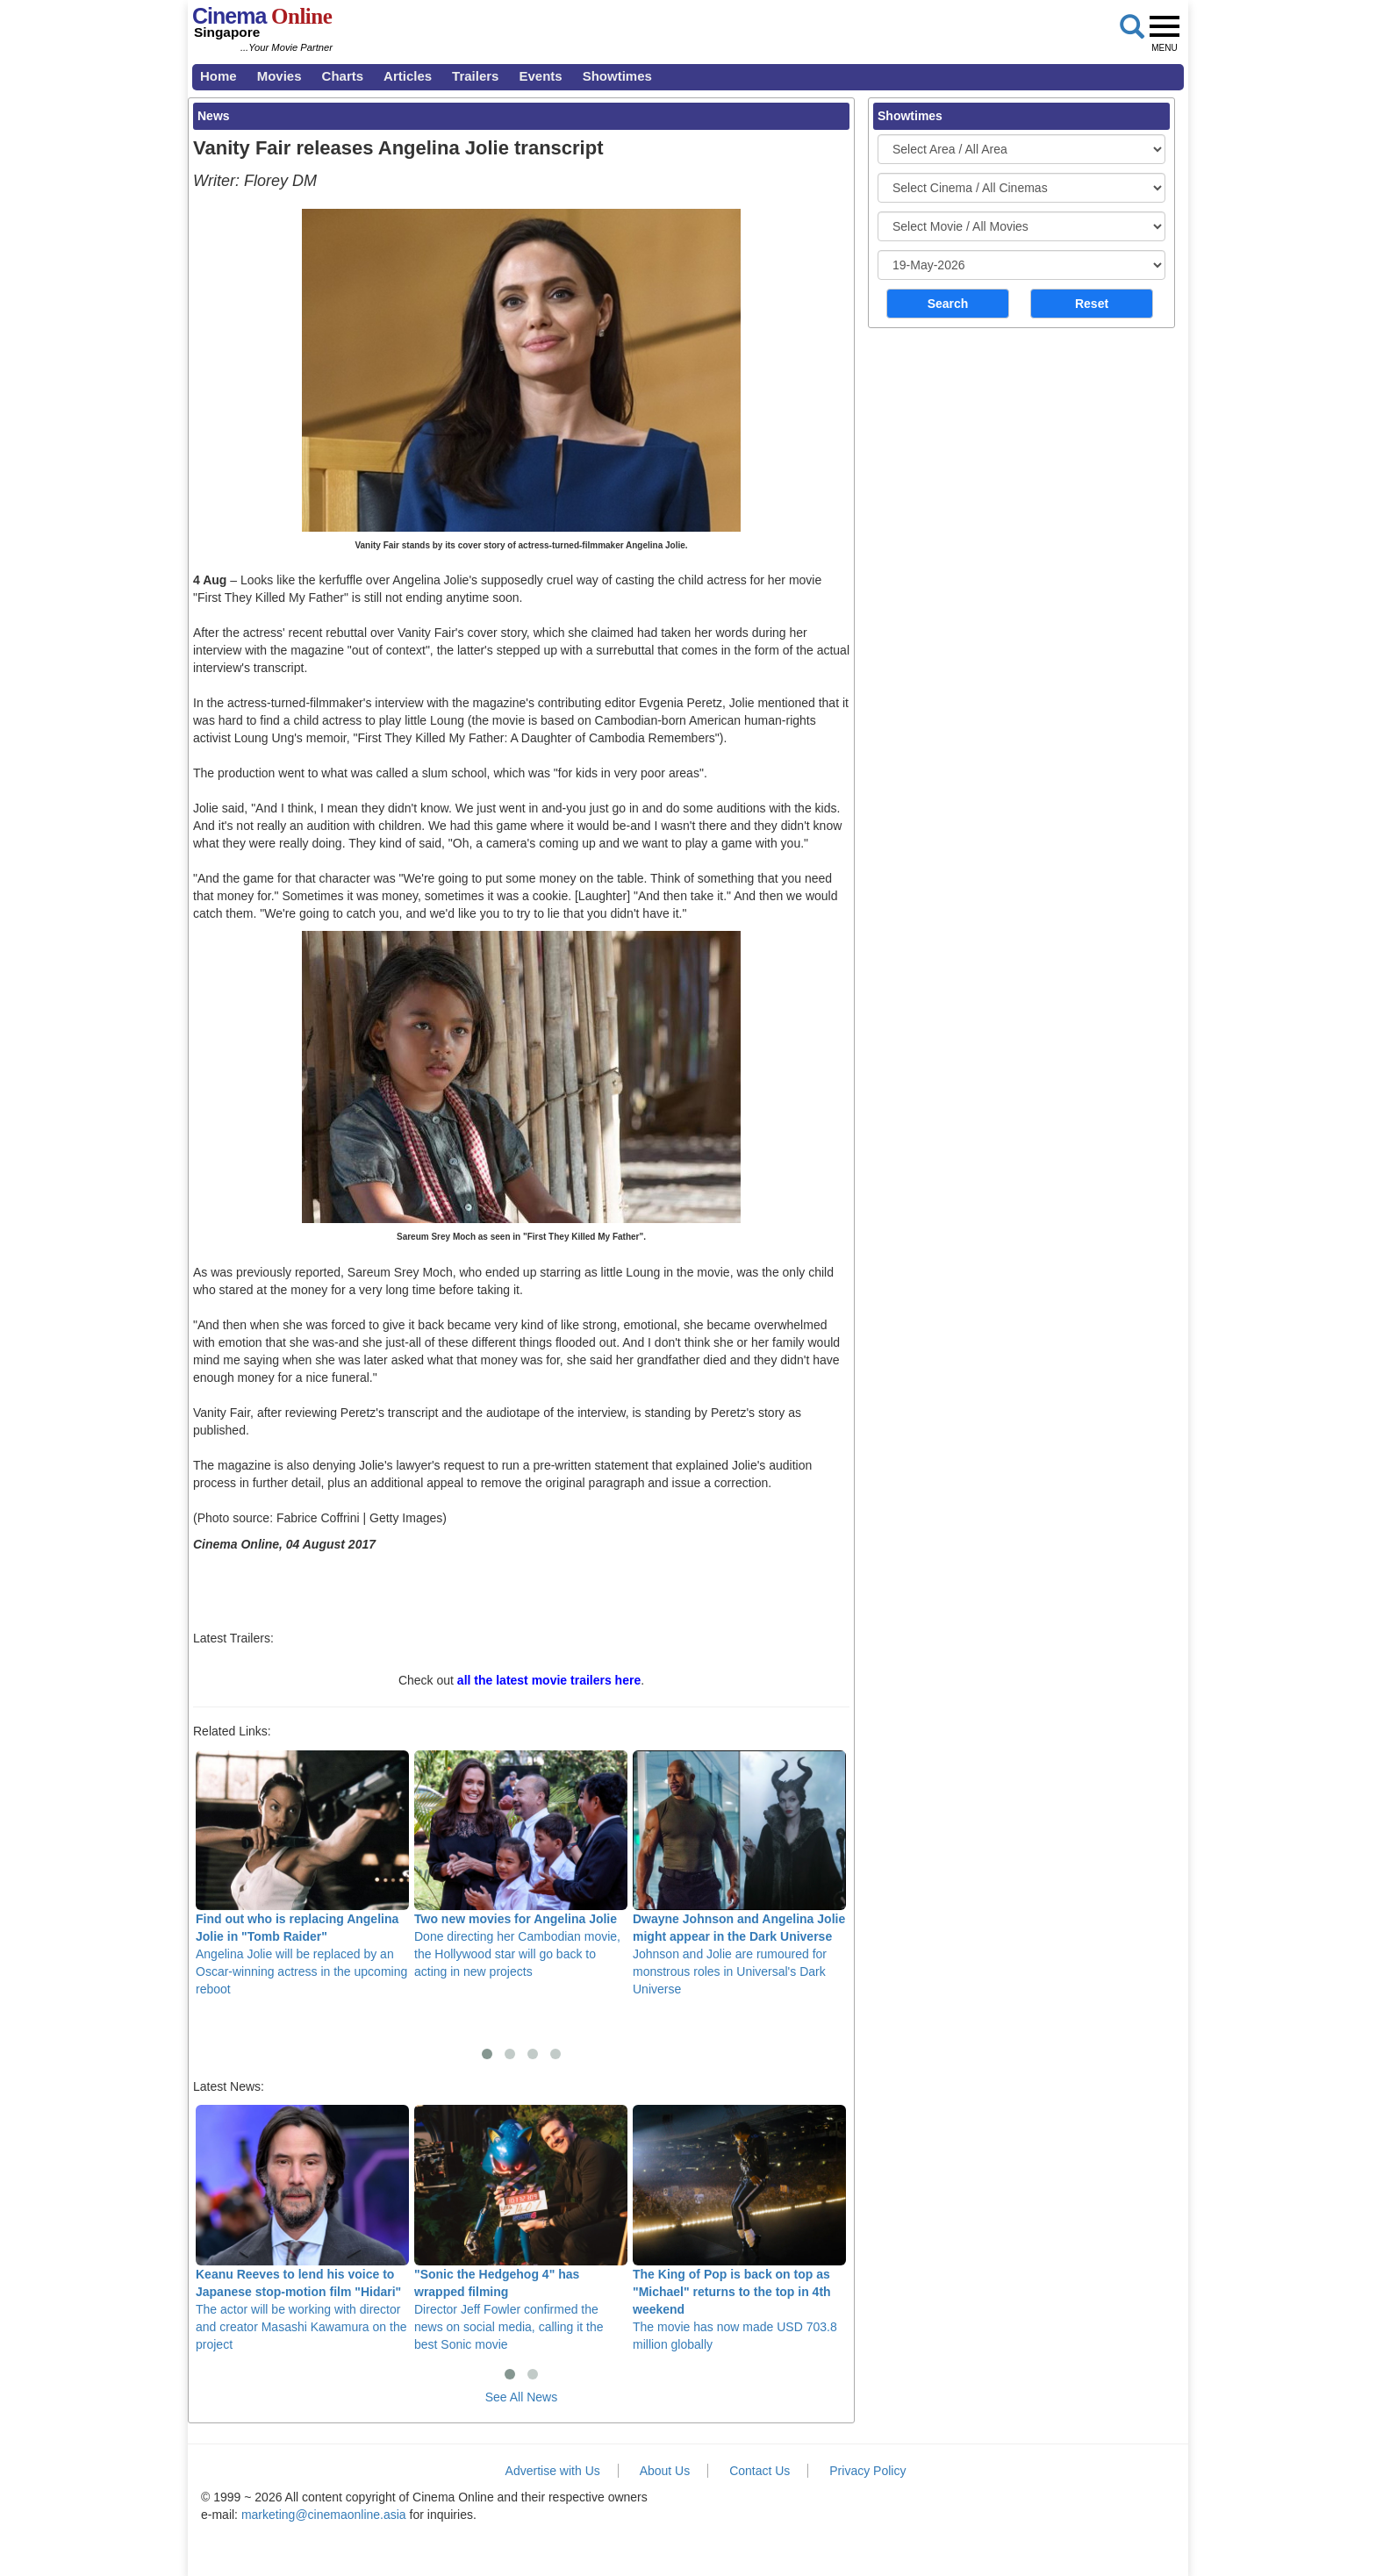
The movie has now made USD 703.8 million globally (739, 2228)
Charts (343, 75)
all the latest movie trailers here (549, 1680)
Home (218, 75)
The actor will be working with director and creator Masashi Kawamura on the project (302, 2228)
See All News (521, 2397)
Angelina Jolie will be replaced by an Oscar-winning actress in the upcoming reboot (302, 1873)
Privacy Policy (867, 2471)
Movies (279, 75)
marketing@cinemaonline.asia (323, 2515)
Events (540, 75)
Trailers (475, 75)
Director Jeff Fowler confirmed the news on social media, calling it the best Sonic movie (520, 2228)
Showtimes (617, 75)
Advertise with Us (552, 2471)
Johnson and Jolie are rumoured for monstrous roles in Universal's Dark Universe (739, 1873)
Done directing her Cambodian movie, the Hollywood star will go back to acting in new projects (520, 1864)
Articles (407, 75)
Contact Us (759, 2471)
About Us (665, 2471)
